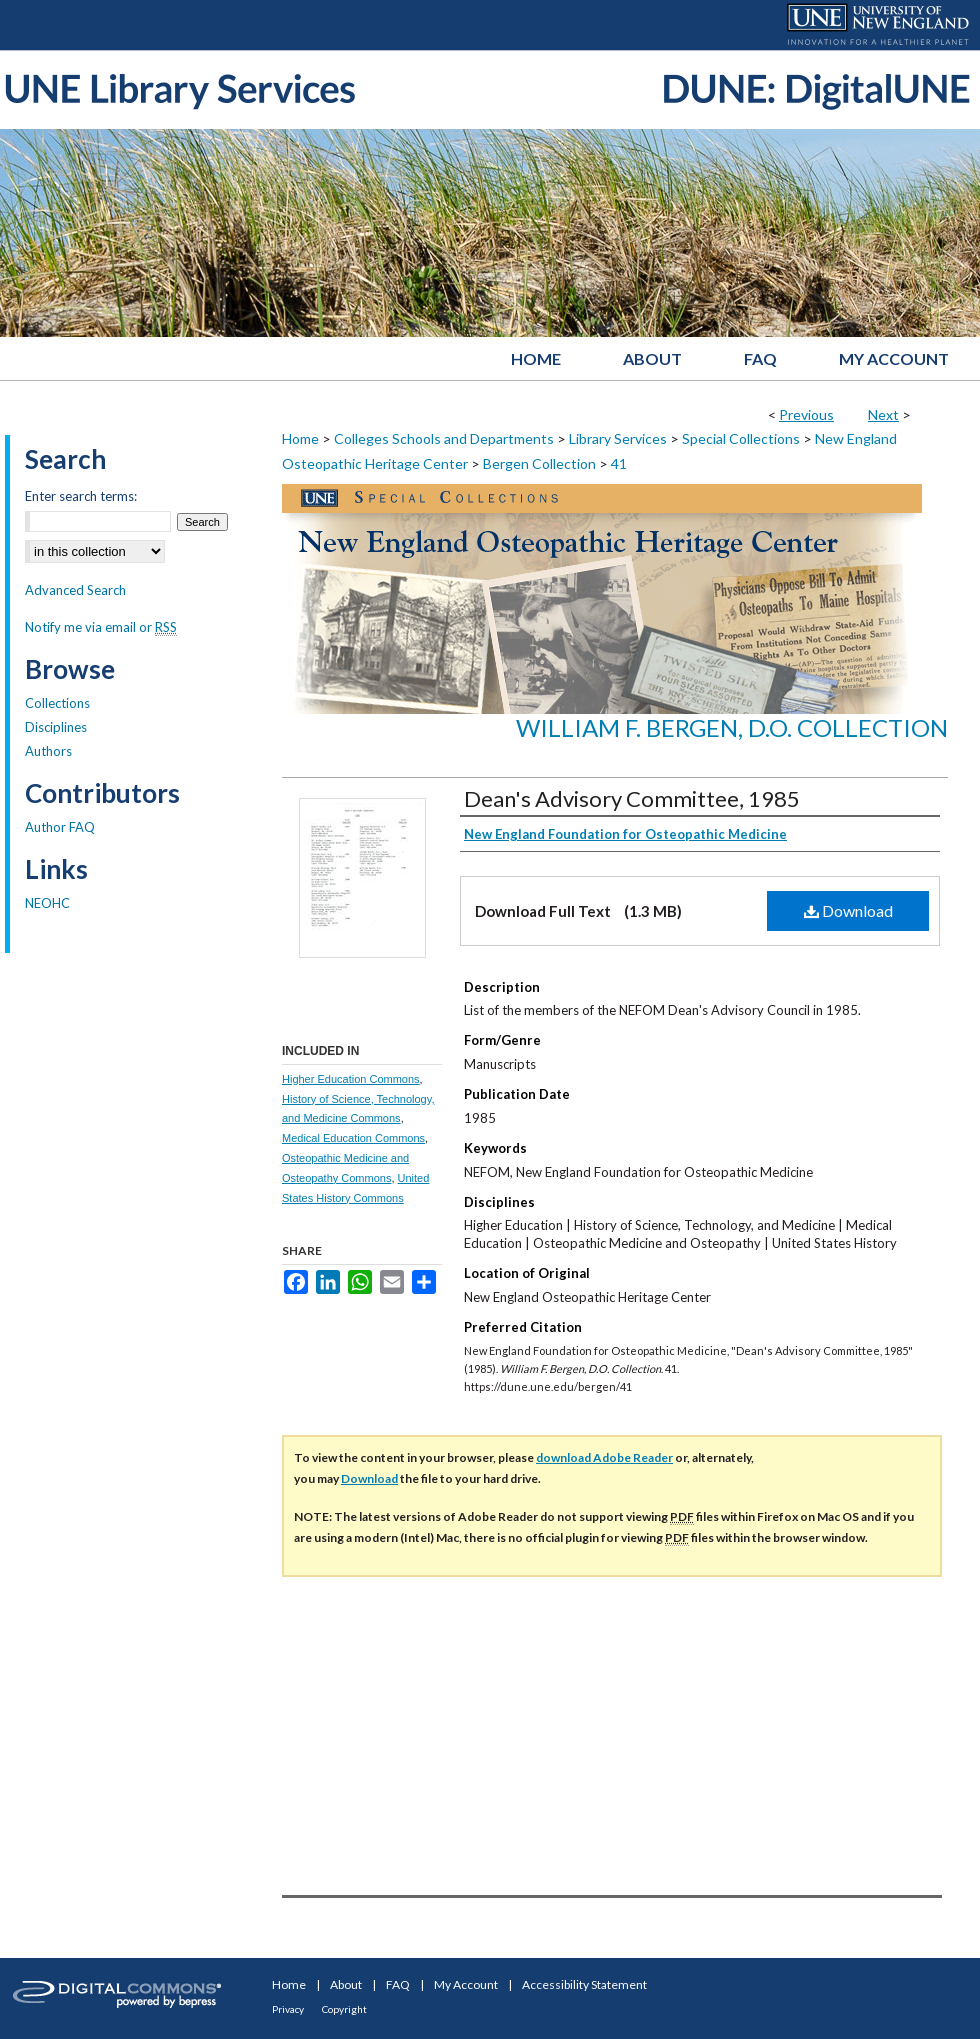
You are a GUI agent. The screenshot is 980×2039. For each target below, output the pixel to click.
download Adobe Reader (604, 1457)
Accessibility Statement (584, 1984)
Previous (806, 414)
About (346, 1984)
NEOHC (47, 903)
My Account (466, 1984)
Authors (48, 751)
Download (848, 910)
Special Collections (741, 438)
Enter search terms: (81, 496)
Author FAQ (60, 827)
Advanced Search (75, 590)
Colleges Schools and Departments (444, 438)
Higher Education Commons (351, 1079)
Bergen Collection (539, 463)
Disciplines (56, 727)
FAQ (398, 1984)
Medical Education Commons (353, 1138)
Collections (57, 703)
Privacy (288, 2009)
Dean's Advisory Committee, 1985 (632, 798)
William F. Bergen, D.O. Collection (732, 727)
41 (619, 463)
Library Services (618, 438)
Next (883, 414)
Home (300, 438)
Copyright (344, 2009)
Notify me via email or (101, 627)
